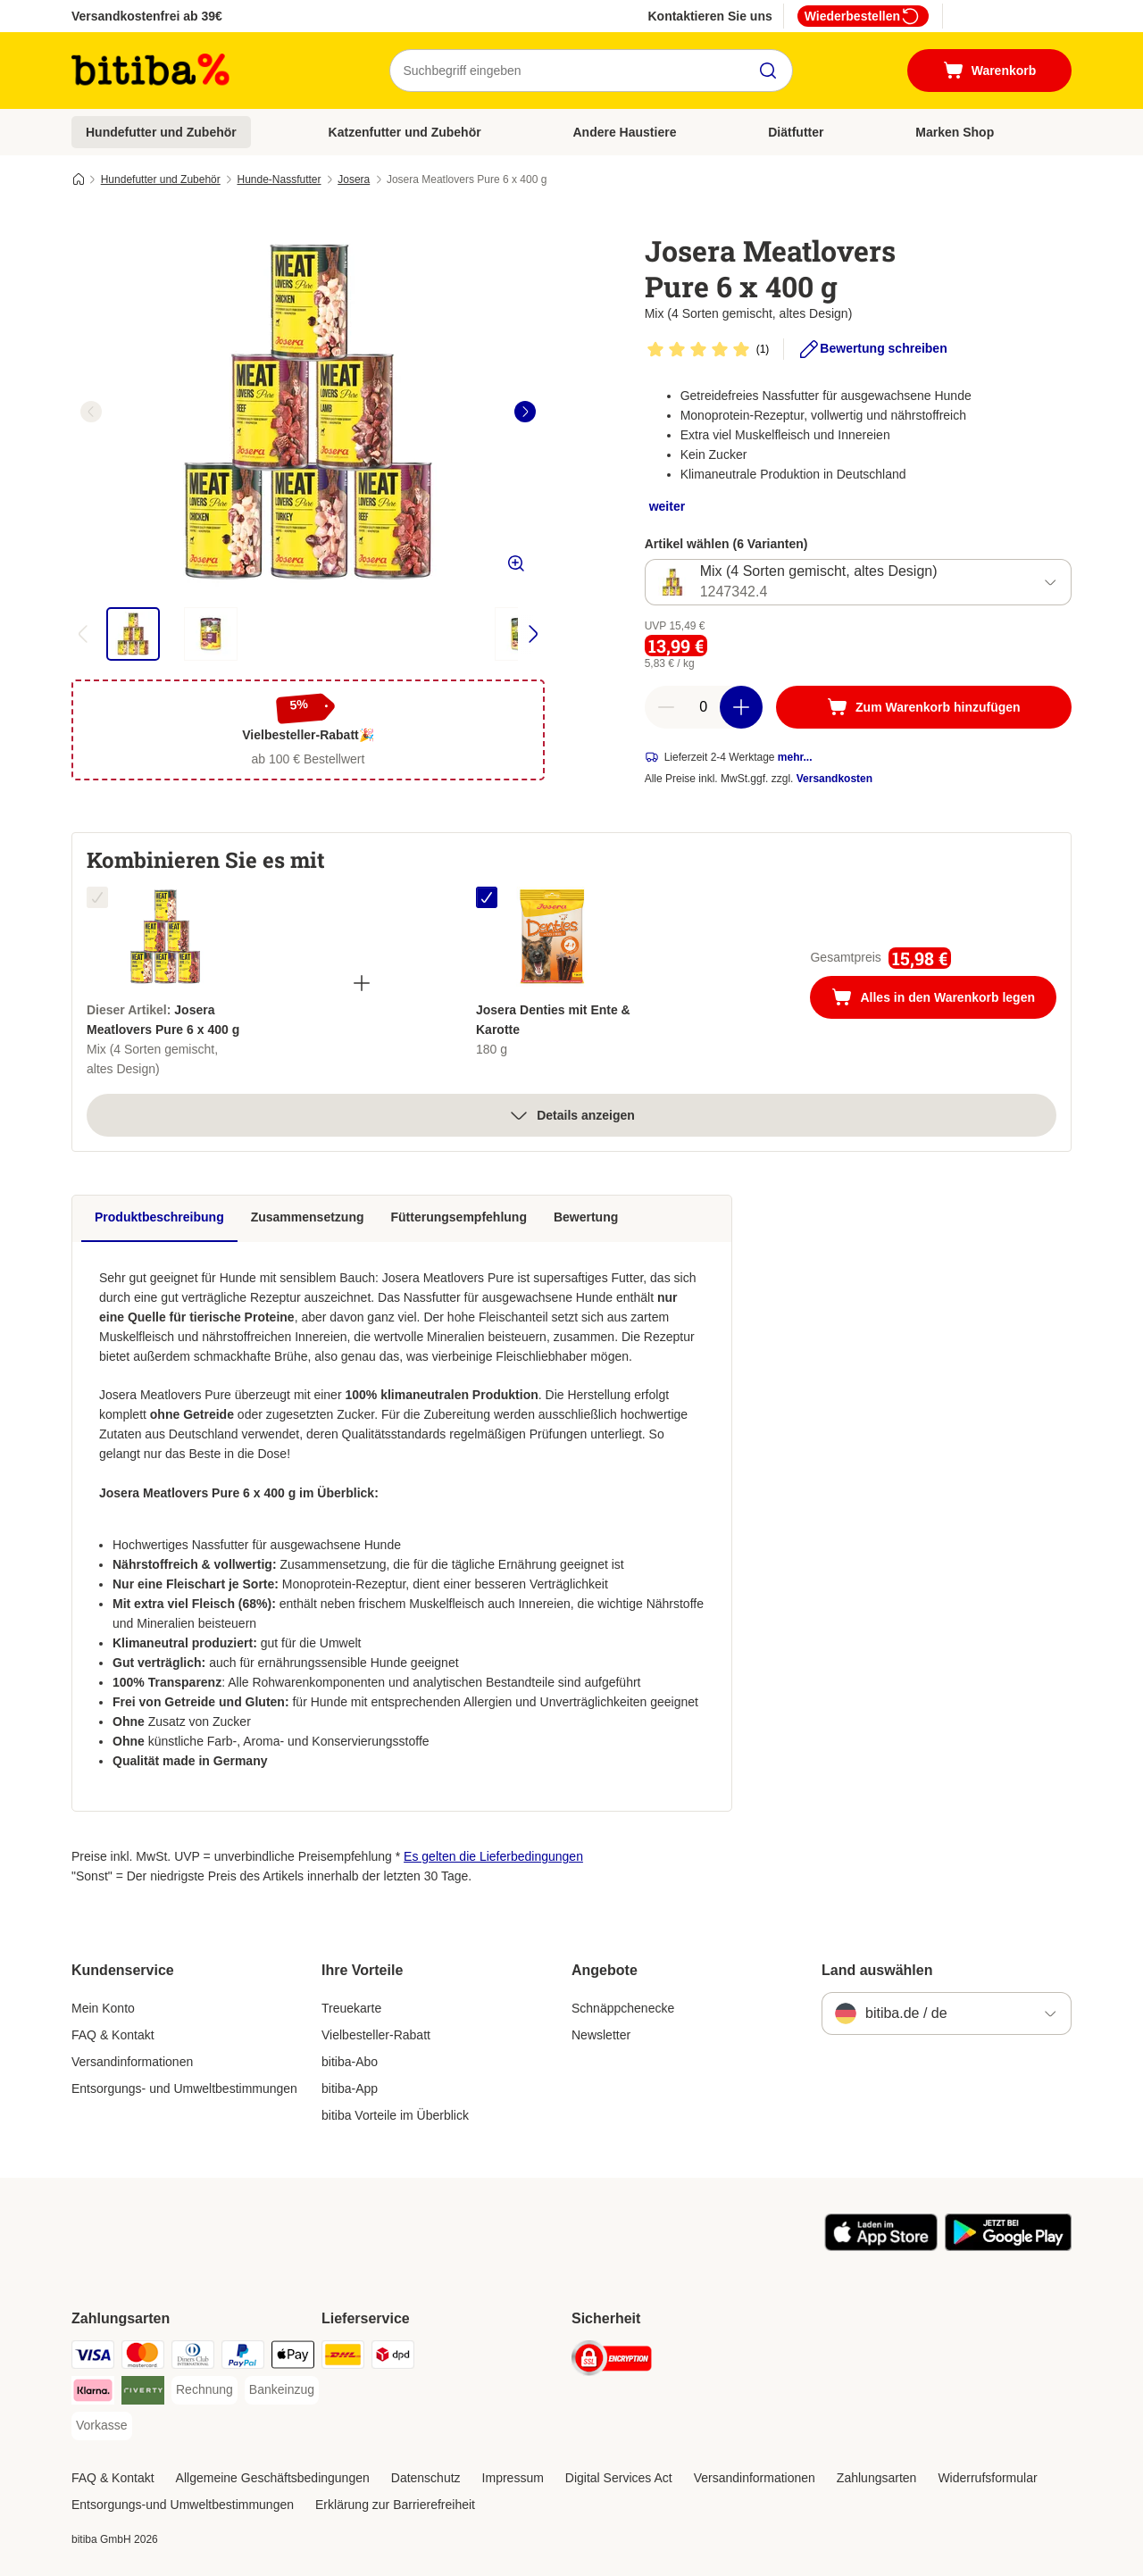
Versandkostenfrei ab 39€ (146, 16)
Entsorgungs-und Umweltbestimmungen (182, 2504)
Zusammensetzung (307, 1217)
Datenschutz (426, 2478)
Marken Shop (954, 132)
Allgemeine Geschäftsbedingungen (273, 2478)
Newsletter (601, 2035)
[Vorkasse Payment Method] (102, 2426)
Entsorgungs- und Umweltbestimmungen (184, 2088)
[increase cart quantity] (741, 707)
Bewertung (586, 1217)
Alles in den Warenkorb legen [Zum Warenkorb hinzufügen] (943, 999)
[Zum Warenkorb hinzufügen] (924, 707)
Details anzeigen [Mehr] (571, 1115)
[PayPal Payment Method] (242, 2357)
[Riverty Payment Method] (142, 2393)
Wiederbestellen (863, 16)
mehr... (795, 757)
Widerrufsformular (987, 2478)
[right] (525, 411)
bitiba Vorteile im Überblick (395, 2115)
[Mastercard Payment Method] (142, 2357)
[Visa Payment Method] (92, 2357)
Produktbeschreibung (159, 1217)
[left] (91, 411)
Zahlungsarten (877, 2478)
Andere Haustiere (625, 132)
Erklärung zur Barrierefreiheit (395, 2504)
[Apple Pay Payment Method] (292, 2357)
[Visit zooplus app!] (881, 2246)
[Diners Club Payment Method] (192, 2357)
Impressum (513, 2478)
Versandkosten (834, 778)
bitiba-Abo (349, 2062)
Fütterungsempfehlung (459, 1217)
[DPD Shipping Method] (392, 2357)
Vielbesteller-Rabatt (375, 2035)
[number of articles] (703, 707)
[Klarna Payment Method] (92, 2393)
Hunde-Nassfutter (279, 179)
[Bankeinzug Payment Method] (281, 2390)
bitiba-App (349, 2088)
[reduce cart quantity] (666, 707)
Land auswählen (877, 1970)
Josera (354, 179)
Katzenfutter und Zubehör (405, 132)
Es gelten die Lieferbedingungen (493, 1856)
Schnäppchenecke (623, 2008)
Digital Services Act (618, 2478)
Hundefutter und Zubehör (161, 132)
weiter (667, 506)
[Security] (612, 2361)
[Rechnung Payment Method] (204, 2390)
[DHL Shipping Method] (342, 2357)
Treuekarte (351, 2008)
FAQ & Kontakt (112, 2035)
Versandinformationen (132, 2062)
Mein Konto (103, 2008)
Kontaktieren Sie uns (709, 16)
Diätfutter (795, 132)
